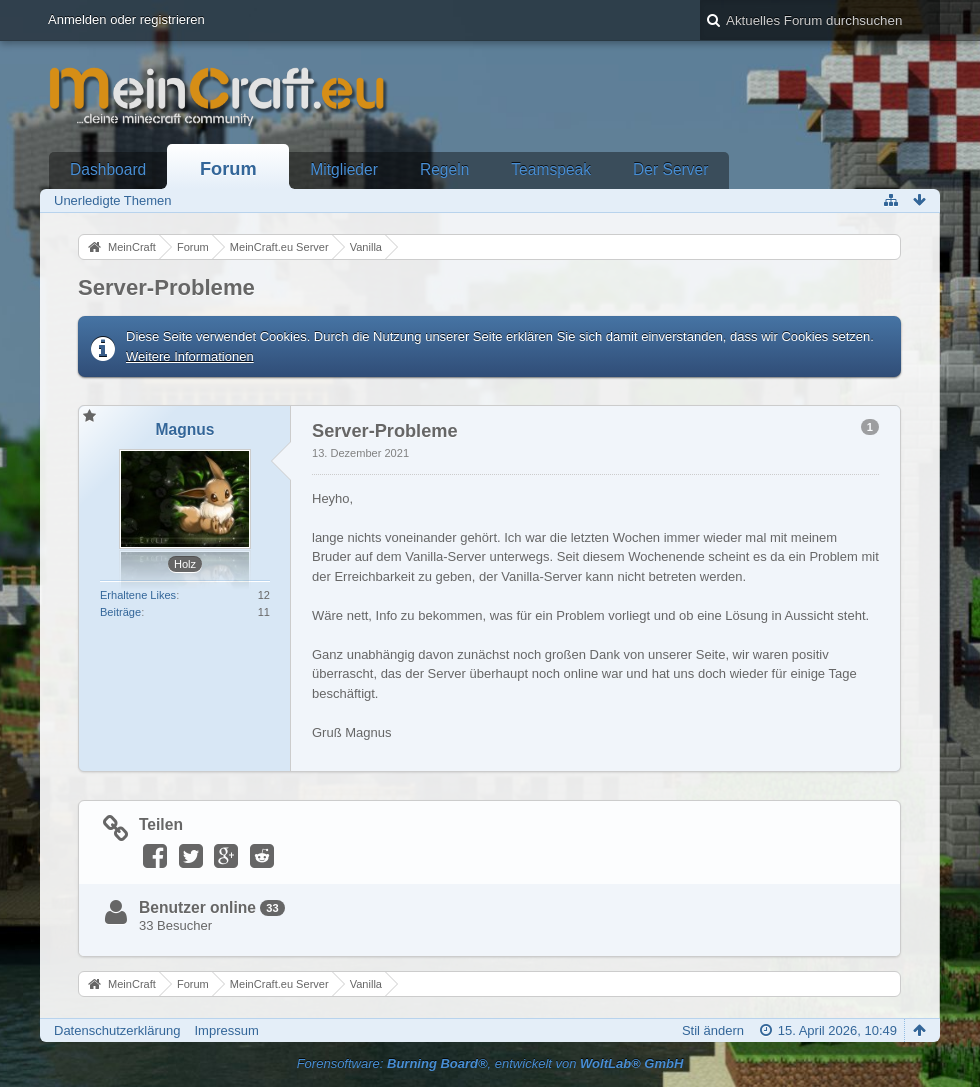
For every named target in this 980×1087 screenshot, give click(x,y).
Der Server (670, 169)
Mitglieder (344, 169)
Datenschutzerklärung (117, 1030)
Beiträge (120, 612)
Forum (228, 169)
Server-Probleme (166, 287)
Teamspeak (551, 169)
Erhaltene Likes (138, 595)
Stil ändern (713, 1030)
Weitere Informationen (190, 356)
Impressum (226, 1030)
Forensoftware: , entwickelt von (490, 1063)
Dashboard (108, 169)
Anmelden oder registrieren (126, 19)
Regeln (444, 169)
